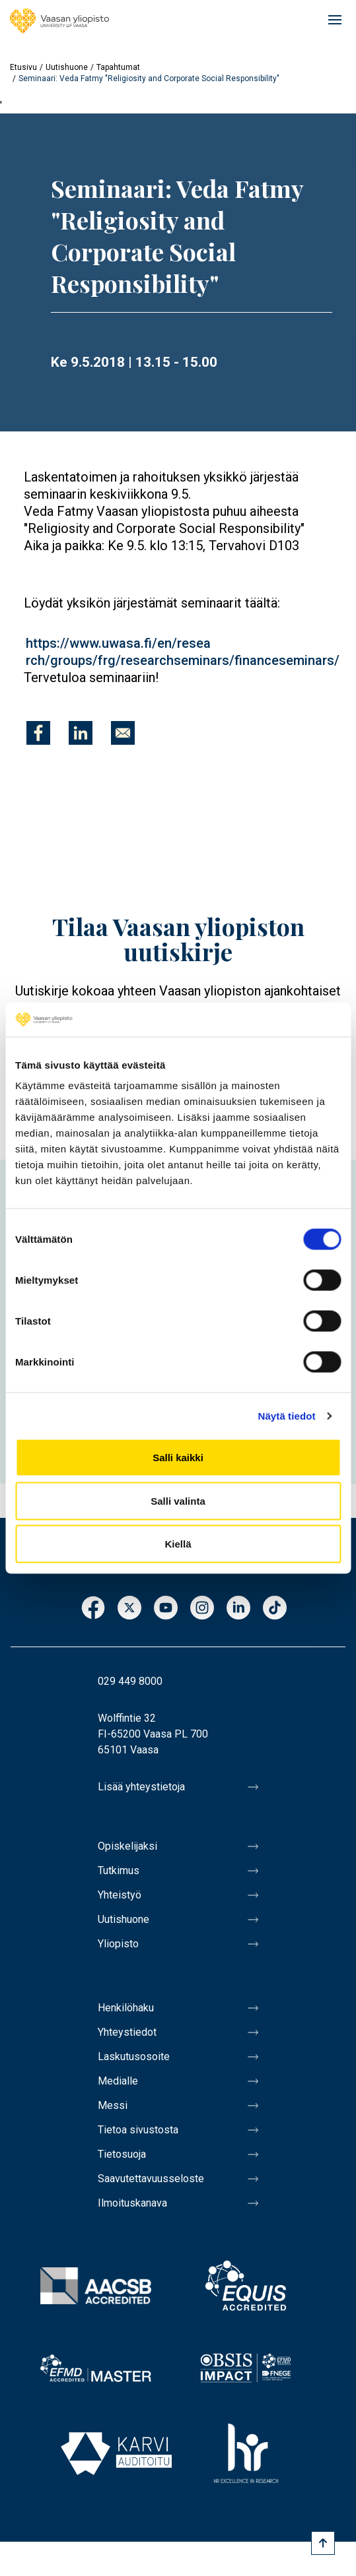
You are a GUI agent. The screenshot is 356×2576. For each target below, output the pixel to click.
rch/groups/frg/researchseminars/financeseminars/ (182, 660)
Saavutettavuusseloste (151, 2178)
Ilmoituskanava (132, 2203)
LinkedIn (238, 1608)
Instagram (202, 1608)
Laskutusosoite (134, 2056)
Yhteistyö (119, 1895)
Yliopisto (118, 1943)
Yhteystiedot (127, 2032)
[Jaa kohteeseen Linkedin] (80, 733)
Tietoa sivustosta (138, 2129)
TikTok (275, 1608)
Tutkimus (118, 1870)
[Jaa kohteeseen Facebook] (38, 733)
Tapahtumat (118, 67)
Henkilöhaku (126, 2007)
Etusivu (23, 67)
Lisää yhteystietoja (141, 1786)
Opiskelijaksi (127, 1846)
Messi (112, 2105)
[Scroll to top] (323, 2543)
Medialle (118, 2081)
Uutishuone (67, 67)
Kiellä (177, 1544)
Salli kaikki (178, 1457)
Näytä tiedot (287, 1415)
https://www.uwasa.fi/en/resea (118, 643)
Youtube (166, 1608)
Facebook (93, 1608)
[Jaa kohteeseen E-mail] (123, 733)
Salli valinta (178, 1500)
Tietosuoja (122, 2154)
